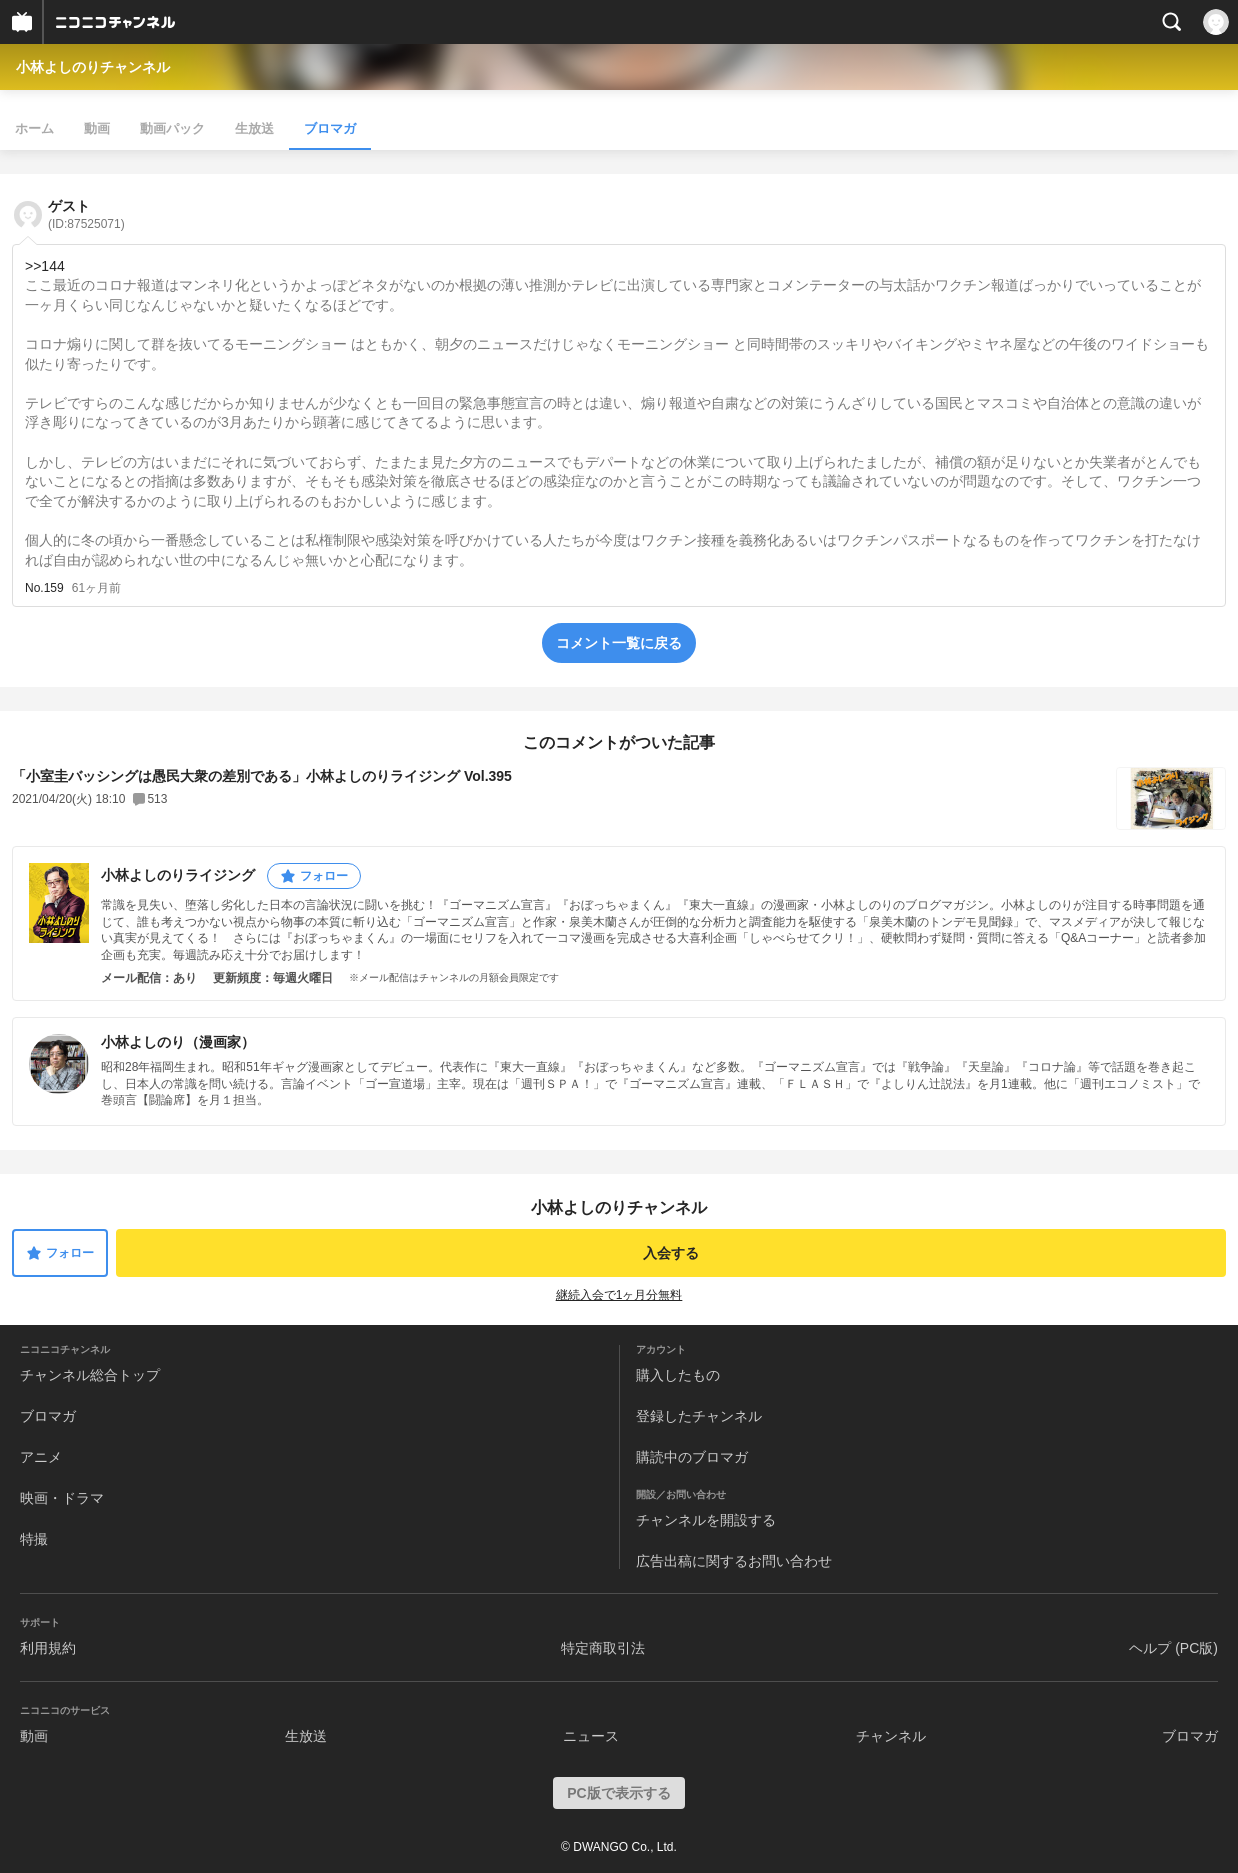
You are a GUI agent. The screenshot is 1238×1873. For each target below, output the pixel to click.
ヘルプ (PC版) (1173, 1648)
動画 (97, 128)
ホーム (34, 128)
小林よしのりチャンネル (93, 67)
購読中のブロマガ (692, 1457)
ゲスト (86, 214)
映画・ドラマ (62, 1498)
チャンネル (891, 1736)
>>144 (45, 266)
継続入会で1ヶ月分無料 (619, 1295)
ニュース (591, 1736)
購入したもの (678, 1375)
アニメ (41, 1457)
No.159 (44, 588)
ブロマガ (330, 128)
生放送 (254, 128)
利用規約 (48, 1648)
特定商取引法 (603, 1648)
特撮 (34, 1539)
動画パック (172, 128)
